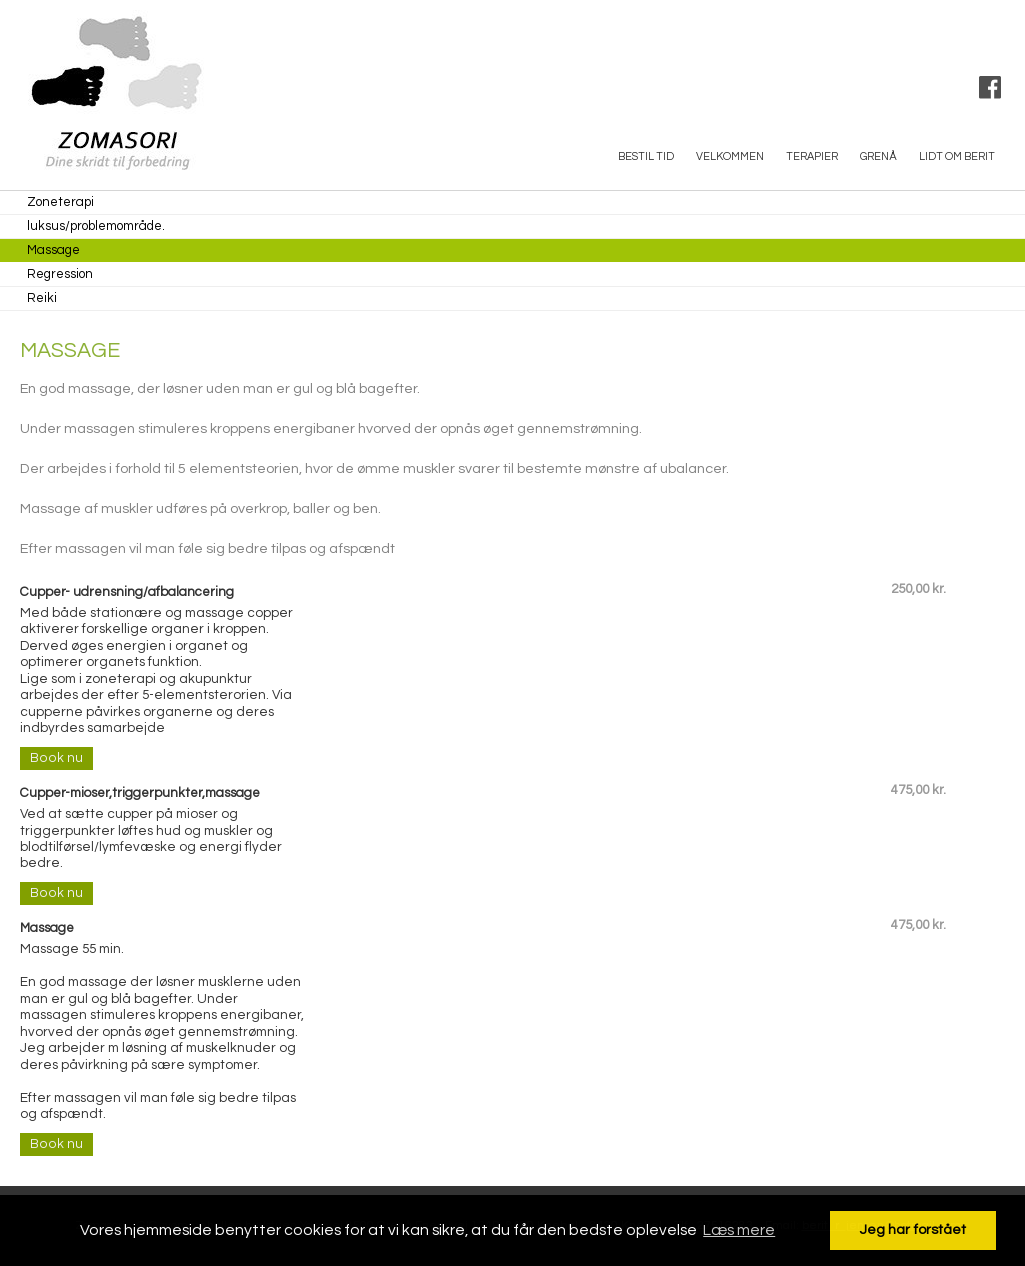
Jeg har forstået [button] (913, 1229)
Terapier (812, 156)
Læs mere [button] (739, 1230)
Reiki (42, 298)
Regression (60, 274)
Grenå (878, 156)
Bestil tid (646, 156)
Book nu (56, 758)
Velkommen (730, 156)
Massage (53, 250)
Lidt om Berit (957, 156)
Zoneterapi (60, 202)
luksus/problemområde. (96, 226)
